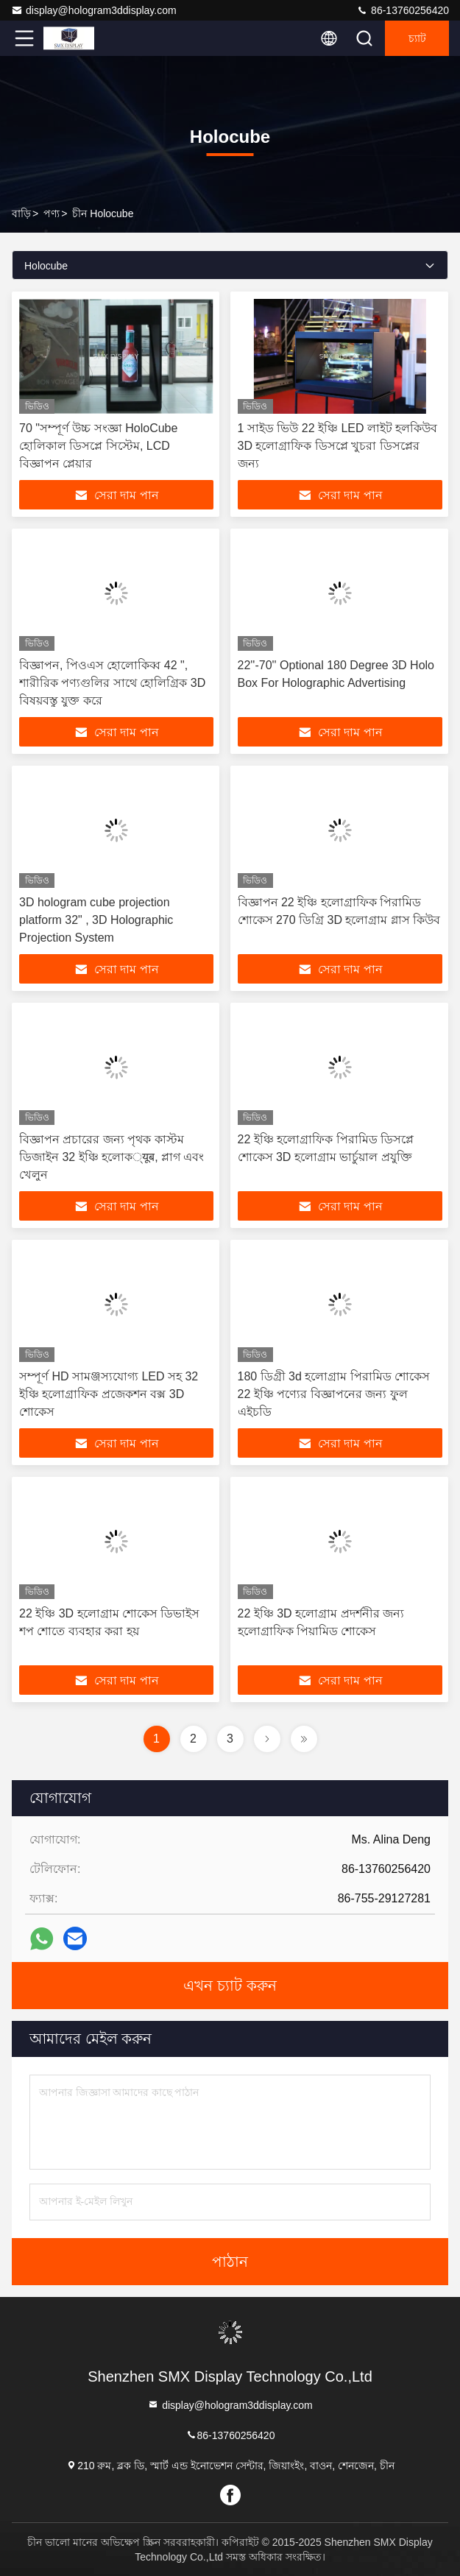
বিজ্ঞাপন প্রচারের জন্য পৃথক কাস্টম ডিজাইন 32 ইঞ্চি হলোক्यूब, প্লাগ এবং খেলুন (111, 1157)
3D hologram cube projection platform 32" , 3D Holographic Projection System (96, 920)
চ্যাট (417, 38)
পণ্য (51, 213)
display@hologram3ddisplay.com (94, 10)
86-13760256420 (402, 10)
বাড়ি (21, 213)
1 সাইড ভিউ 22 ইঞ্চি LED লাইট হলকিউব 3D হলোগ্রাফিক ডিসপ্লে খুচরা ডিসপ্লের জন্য (338, 446)
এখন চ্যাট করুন (229, 1985)
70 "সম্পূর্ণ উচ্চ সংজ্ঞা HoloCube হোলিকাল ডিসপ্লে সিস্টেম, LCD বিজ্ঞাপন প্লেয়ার (98, 446)
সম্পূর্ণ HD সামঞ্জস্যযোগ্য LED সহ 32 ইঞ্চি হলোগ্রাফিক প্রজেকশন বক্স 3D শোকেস (108, 1394)
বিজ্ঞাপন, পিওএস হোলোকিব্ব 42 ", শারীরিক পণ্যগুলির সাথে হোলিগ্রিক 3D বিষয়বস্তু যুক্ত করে (112, 683)
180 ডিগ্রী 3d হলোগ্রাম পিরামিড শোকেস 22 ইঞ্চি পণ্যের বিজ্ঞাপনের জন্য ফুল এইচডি (334, 1394)
